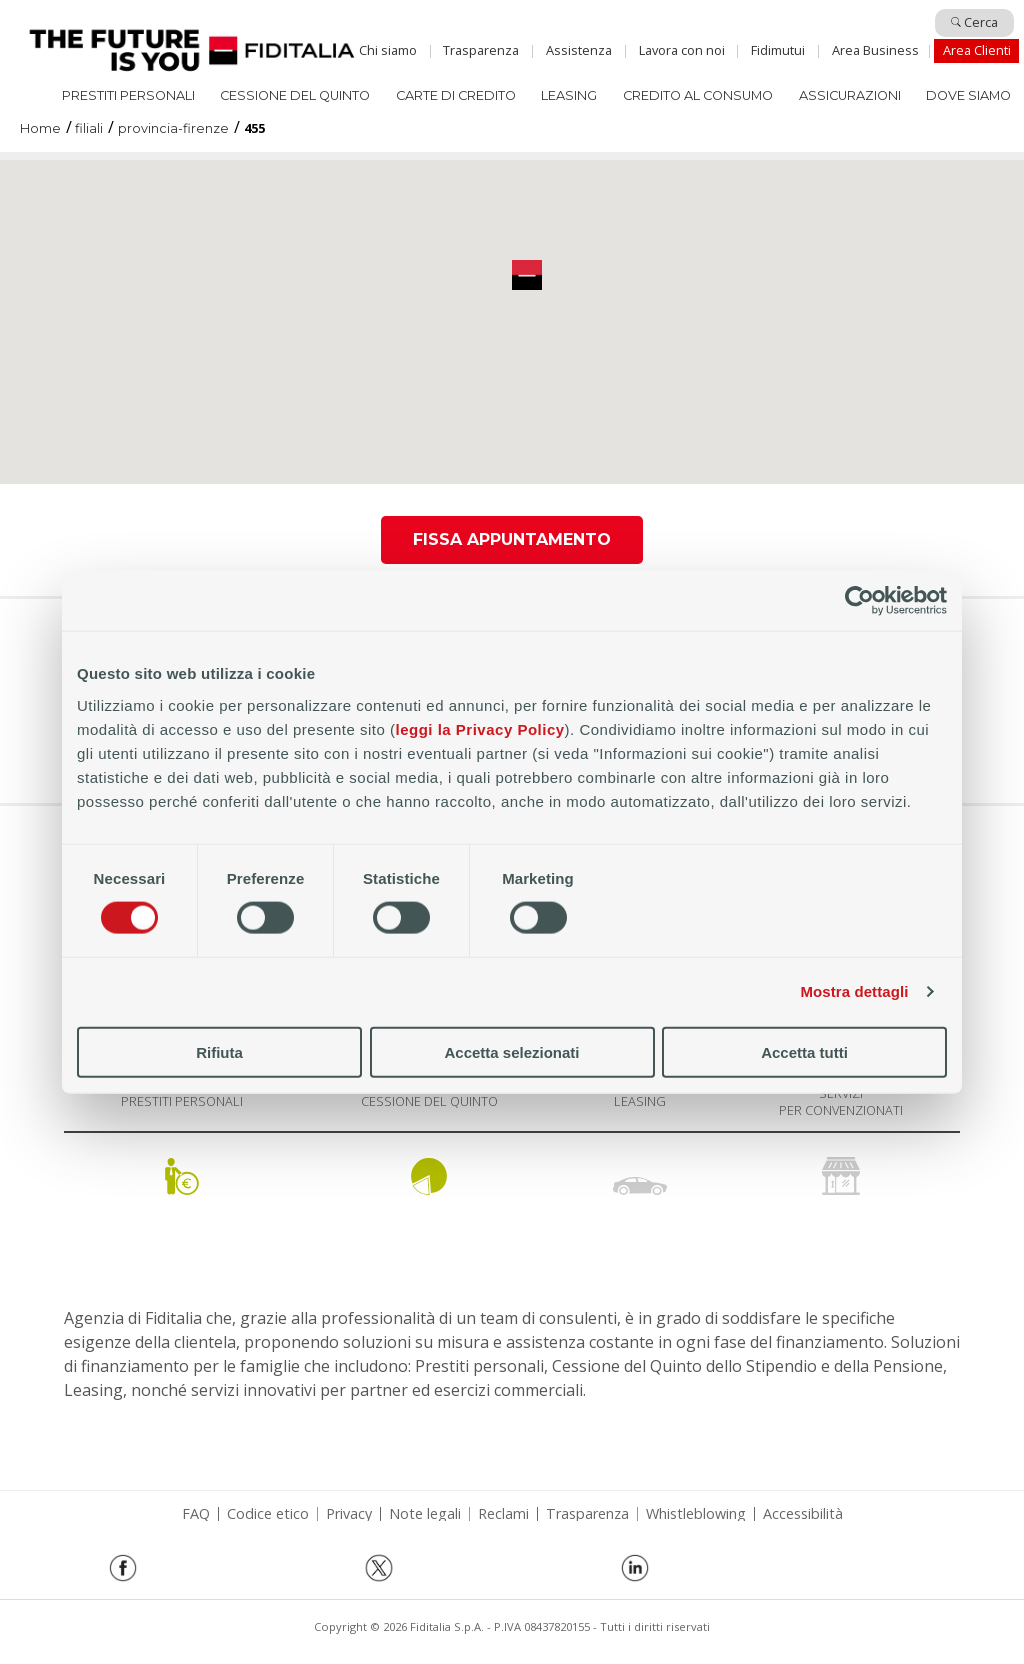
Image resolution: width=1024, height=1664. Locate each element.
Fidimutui (778, 50)
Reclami (503, 1514)
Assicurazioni (850, 95)
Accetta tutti (804, 1051)
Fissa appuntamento (512, 539)
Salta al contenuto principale (512, 23)
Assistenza (579, 50)
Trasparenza (481, 50)
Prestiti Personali (128, 95)
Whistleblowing (696, 1514)
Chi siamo (388, 50)
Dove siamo (968, 95)
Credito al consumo (698, 95)
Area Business (875, 50)
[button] (527, 275)
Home (192, 50)
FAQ (196, 1514)
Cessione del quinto (295, 95)
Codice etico (268, 1514)
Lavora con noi (682, 50)
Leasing (569, 95)
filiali (89, 129)
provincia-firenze (173, 129)
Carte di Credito (456, 95)
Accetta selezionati (511, 1051)
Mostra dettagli (854, 991)
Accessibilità (803, 1514)
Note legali (425, 1514)
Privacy (349, 1514)
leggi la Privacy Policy (480, 728)
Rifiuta (219, 1051)
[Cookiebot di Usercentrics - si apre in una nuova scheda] (859, 601)
